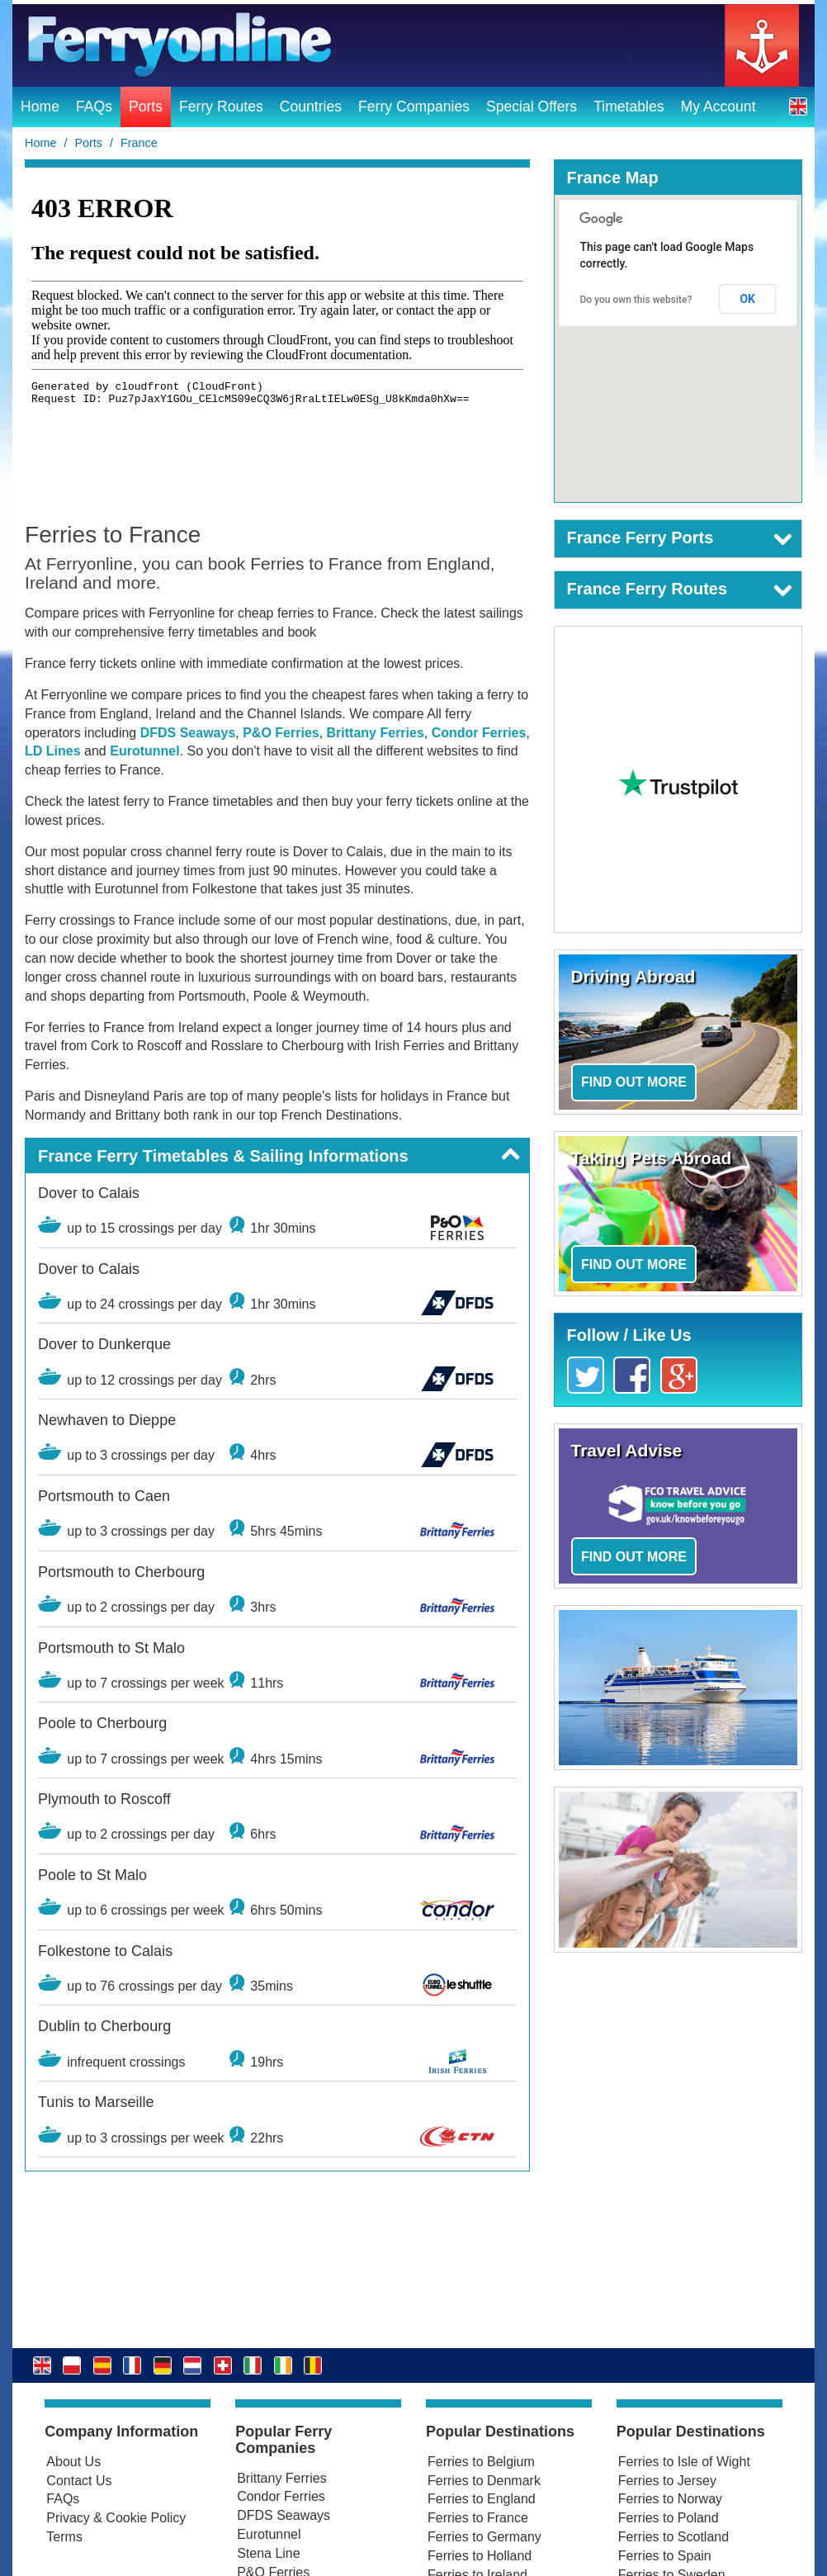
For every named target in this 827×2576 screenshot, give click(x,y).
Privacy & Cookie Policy (116, 2518)
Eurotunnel (144, 751)
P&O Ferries (281, 733)
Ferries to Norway (670, 2499)
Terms (64, 2537)
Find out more (634, 1082)
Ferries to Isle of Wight (684, 2462)
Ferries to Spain (664, 2556)
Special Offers (531, 106)
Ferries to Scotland (673, 2537)
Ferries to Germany (484, 2537)
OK (747, 298)
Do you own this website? (636, 299)
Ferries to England (482, 2499)
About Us (73, 2462)
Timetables (628, 106)
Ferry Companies (414, 106)
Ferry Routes (221, 106)
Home (40, 106)
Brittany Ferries (375, 733)
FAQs (94, 106)
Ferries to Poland (668, 2518)
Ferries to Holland (480, 2556)
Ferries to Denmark (484, 2481)
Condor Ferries (479, 733)
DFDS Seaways (188, 733)
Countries (311, 106)
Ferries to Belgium (481, 2462)
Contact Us (78, 2481)
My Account (718, 106)
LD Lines (53, 751)
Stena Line (268, 2553)
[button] (798, 106)
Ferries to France (478, 2518)
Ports (146, 106)
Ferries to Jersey (667, 2481)
